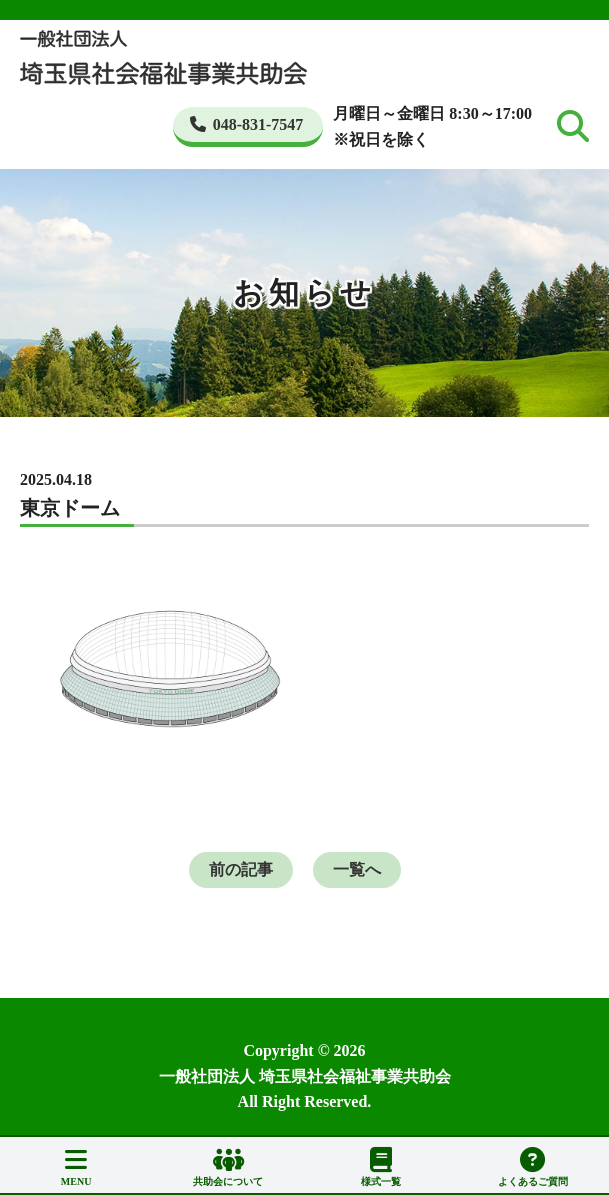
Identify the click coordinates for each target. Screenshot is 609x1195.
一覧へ (357, 869)
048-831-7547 (247, 124)
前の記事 (241, 869)
